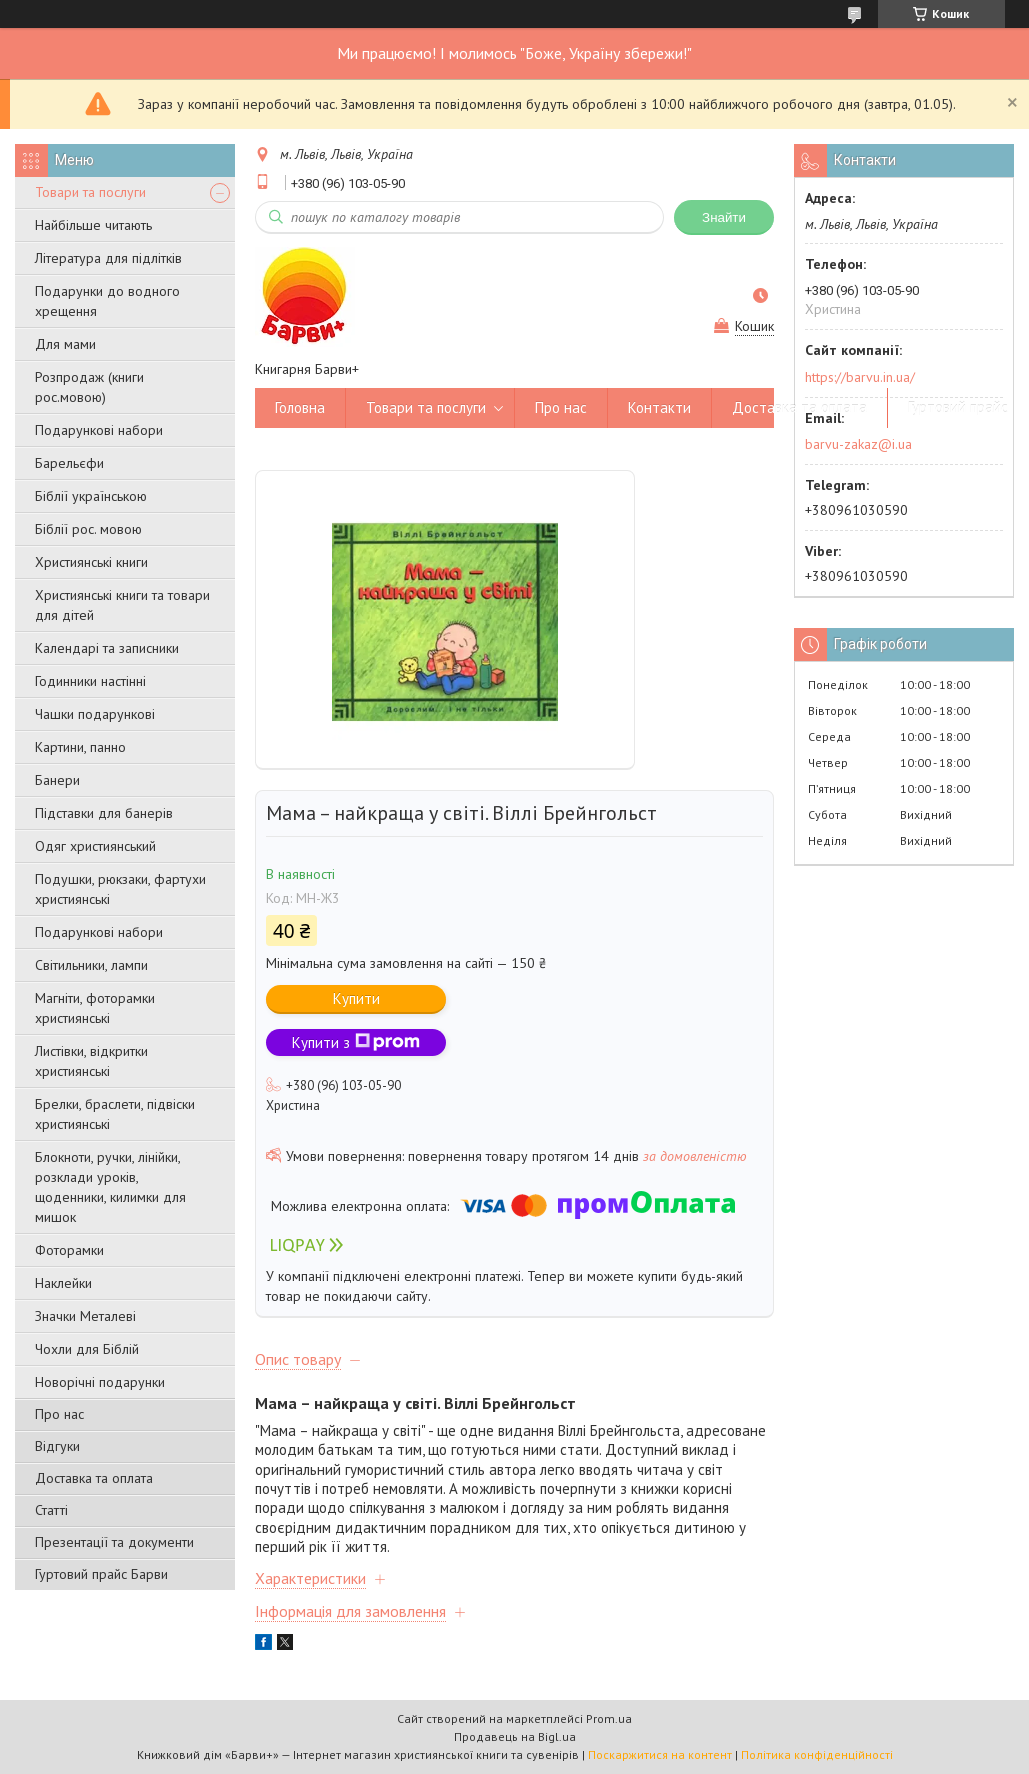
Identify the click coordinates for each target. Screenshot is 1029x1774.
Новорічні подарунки (100, 1382)
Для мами (65, 344)
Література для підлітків (108, 258)
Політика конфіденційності (817, 1754)
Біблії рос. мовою (88, 529)
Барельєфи (69, 463)
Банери (57, 780)
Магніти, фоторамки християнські (95, 1008)
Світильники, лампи (91, 965)
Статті (51, 1510)
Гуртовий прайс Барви (101, 1574)
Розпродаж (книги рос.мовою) (89, 387)
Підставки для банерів (104, 813)
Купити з (356, 1042)
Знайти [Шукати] (724, 217)
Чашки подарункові (95, 714)
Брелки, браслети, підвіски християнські (115, 1114)
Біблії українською (91, 496)
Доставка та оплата (94, 1478)
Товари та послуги (90, 192)
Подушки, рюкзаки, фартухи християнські (120, 889)
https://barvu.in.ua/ (860, 377)
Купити (356, 998)
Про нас (59, 1414)
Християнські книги (91, 562)
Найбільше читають (93, 225)
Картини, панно (80, 747)
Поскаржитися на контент (660, 1754)
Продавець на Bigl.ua (515, 1736)
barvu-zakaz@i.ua (858, 444)
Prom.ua (609, 1718)
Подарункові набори (99, 430)
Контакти (659, 407)
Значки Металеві (85, 1316)
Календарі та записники (107, 648)
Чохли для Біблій (87, 1349)
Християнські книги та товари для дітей (122, 605)
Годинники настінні (90, 681)
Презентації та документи (114, 1542)
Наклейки (63, 1283)
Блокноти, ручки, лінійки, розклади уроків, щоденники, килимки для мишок (110, 1187)
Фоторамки (69, 1250)
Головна (300, 407)
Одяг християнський (95, 846)
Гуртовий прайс (958, 407)
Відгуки (57, 1446)
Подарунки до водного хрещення (107, 301)
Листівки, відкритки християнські (91, 1061)
